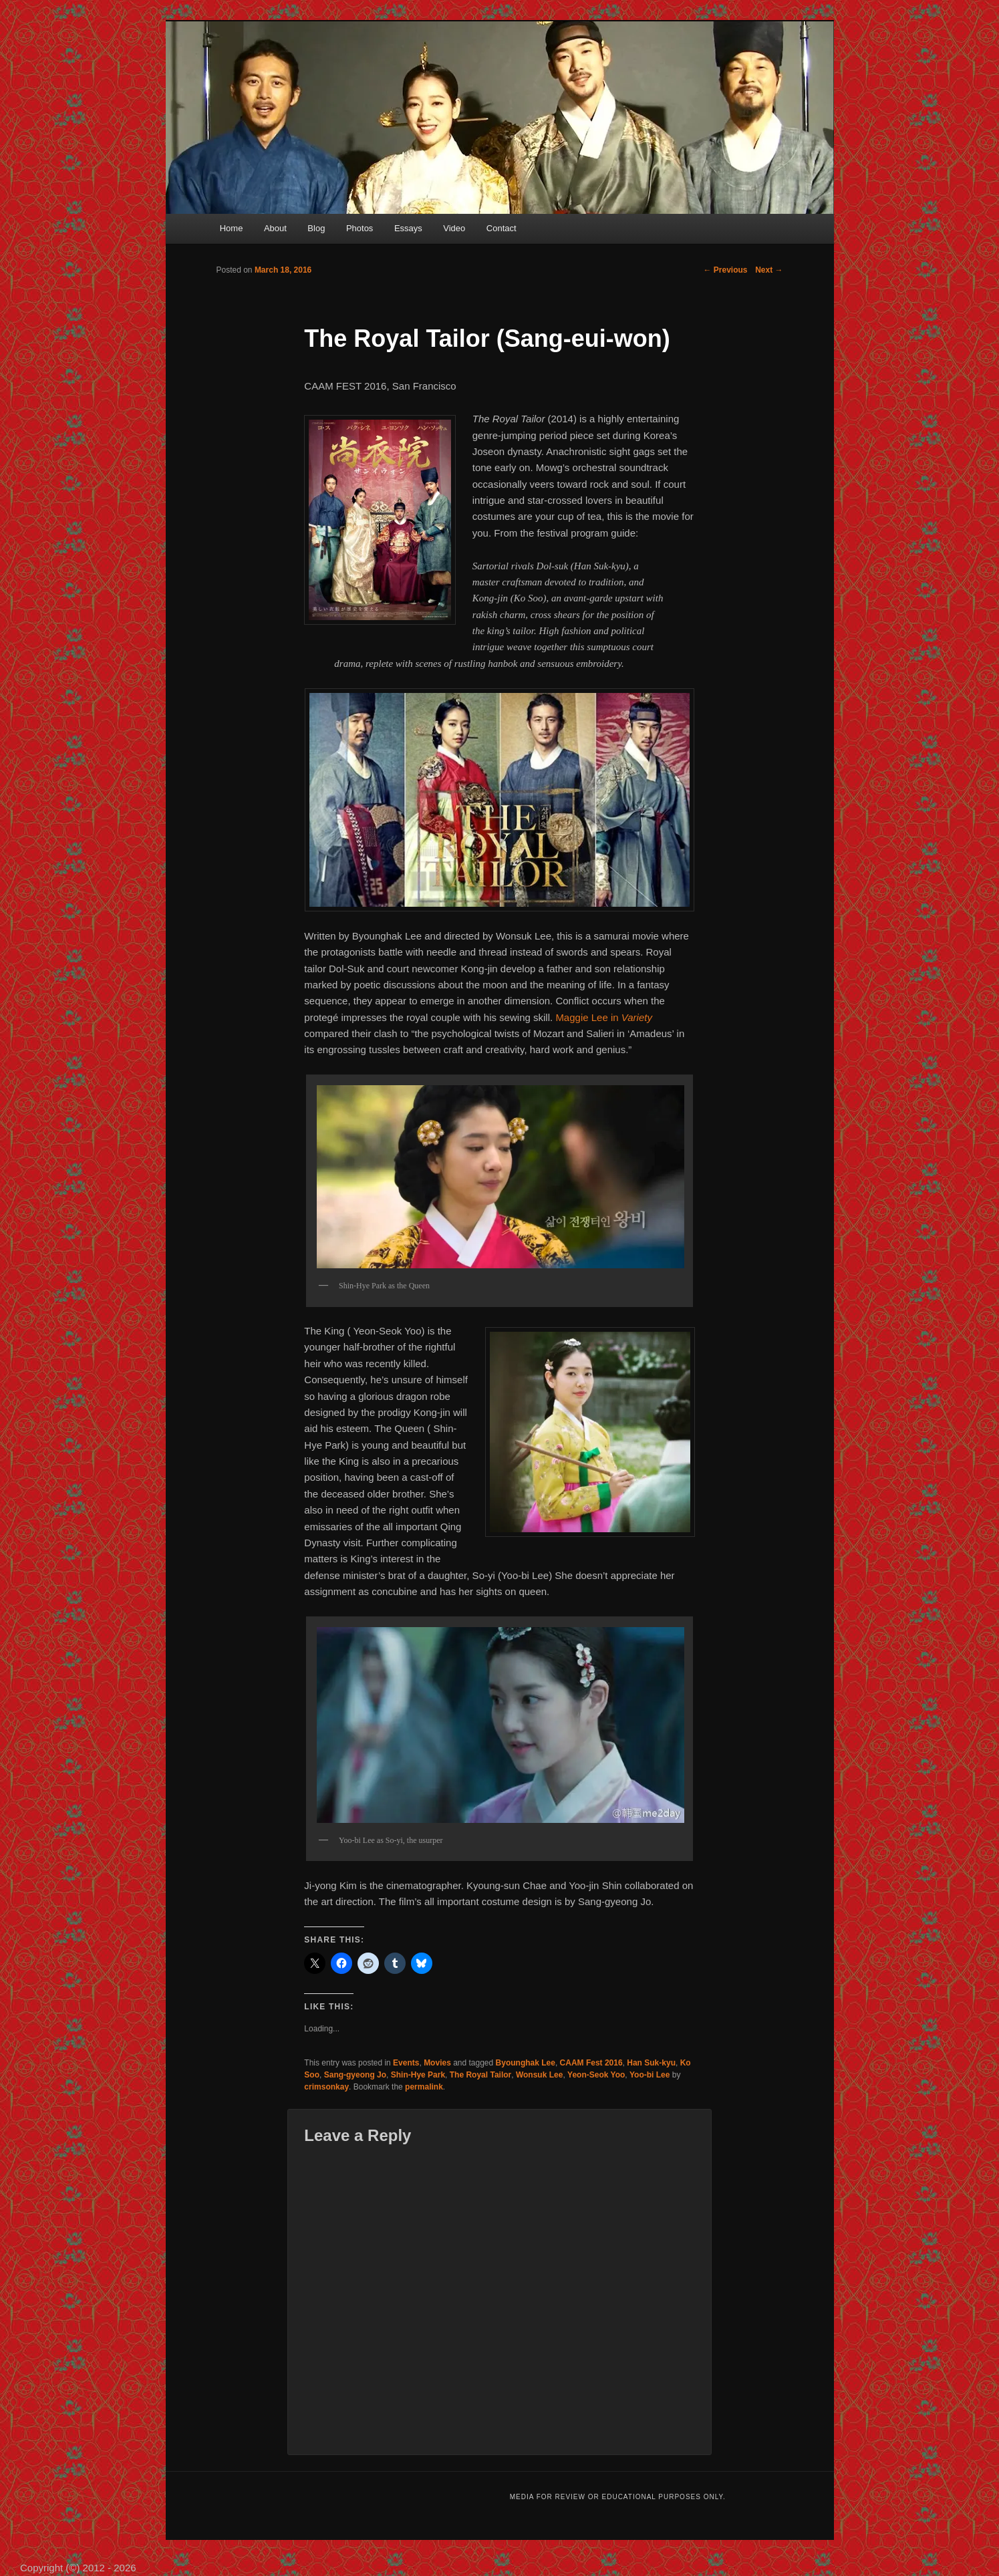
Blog (316, 228)
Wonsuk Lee (539, 2075)
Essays (408, 228)
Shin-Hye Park (418, 2075)
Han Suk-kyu (651, 2062)
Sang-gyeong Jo (355, 2075)
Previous (725, 270)
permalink (424, 2087)
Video (454, 228)
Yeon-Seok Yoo (596, 2075)
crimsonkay (326, 2087)
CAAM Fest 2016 (591, 2062)
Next (768, 270)
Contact (501, 228)
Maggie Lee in (603, 1017)
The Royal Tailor (480, 2075)
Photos (359, 228)
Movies (437, 2062)
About (275, 228)
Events (406, 2062)
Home (231, 228)
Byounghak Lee (525, 2062)
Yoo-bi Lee (649, 2075)
